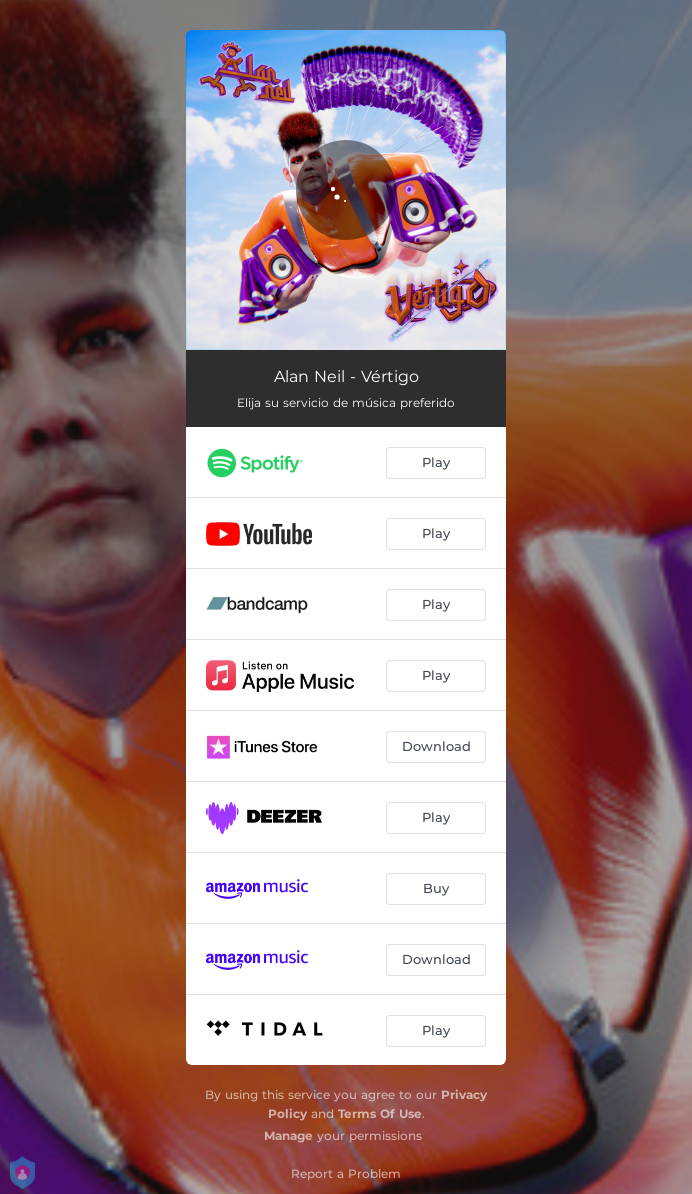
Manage (288, 1135)
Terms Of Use (380, 1113)
